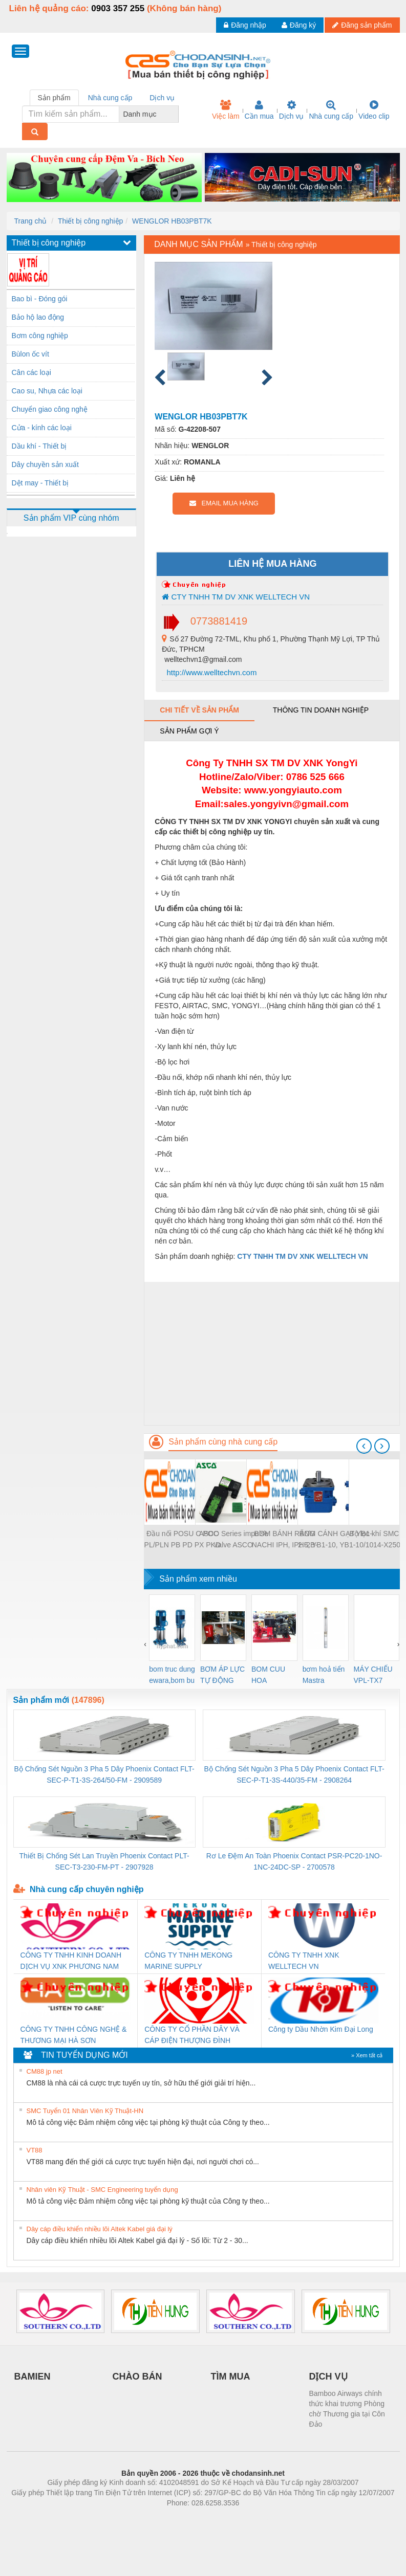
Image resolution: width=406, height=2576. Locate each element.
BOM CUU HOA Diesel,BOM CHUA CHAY (272, 1675)
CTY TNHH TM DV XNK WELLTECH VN (236, 596)
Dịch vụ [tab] (162, 98)
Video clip (373, 110)
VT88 (34, 2150)
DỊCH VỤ (328, 2376)
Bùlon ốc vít (30, 354)
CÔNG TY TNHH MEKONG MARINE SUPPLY (188, 1960)
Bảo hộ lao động (38, 317)
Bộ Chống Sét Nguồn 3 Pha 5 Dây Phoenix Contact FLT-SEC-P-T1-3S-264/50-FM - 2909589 (104, 1774)
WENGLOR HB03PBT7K (172, 221)
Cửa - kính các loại (42, 428)
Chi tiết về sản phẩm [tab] (199, 710)
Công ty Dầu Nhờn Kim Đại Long (320, 2029)
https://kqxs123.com (252, 2518)
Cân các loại (31, 372)
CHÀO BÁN (137, 2376)
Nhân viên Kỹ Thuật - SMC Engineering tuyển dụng (102, 2189)
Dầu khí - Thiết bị (39, 446)
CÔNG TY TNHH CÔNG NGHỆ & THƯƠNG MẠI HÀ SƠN (73, 2035)
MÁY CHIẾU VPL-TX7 (373, 1674)
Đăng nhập (245, 25)
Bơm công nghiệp (40, 335)
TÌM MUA (230, 2376)
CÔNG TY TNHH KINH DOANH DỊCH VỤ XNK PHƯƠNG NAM (71, 1960)
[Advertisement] (271, 1353)
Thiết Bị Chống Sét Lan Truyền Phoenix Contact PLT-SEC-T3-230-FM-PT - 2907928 (104, 1861)
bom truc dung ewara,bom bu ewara (172, 1675)
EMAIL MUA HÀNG (224, 503)
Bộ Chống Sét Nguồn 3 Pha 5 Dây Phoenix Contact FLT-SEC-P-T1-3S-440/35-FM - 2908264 (294, 1774)
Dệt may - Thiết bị (40, 483)
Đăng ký (299, 25)
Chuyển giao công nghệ (50, 409)
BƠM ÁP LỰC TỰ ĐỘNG (222, 1674)
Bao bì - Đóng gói (40, 299)
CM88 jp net (44, 2071)
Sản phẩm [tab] (54, 98)
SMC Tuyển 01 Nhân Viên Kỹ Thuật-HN (85, 2111)
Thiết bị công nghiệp (90, 221)
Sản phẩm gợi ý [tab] (189, 731)
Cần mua (259, 110)
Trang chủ (30, 221)
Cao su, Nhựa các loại (47, 391)
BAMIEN (32, 2376)
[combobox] (175, 114)
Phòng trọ (138, 2518)
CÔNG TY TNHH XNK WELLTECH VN (303, 1960)
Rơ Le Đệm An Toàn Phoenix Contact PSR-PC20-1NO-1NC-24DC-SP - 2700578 (294, 1861)
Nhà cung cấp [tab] (110, 98)
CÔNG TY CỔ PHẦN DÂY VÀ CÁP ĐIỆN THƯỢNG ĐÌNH (192, 2035)
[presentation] (364, 1446)
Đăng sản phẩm (362, 25)
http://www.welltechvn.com (210, 672)
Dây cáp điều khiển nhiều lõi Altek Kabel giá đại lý (100, 2229)
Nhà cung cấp (331, 110)
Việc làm (226, 110)
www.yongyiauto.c (286, 790)
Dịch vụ (291, 110)
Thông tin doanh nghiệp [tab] (321, 710)
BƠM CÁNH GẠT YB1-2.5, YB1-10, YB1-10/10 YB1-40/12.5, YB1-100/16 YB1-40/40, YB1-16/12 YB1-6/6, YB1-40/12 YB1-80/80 (335, 1539)
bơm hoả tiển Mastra (324, 1674)
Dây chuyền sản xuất (45, 464)
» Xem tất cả (367, 2055)
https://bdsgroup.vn (189, 2518)
